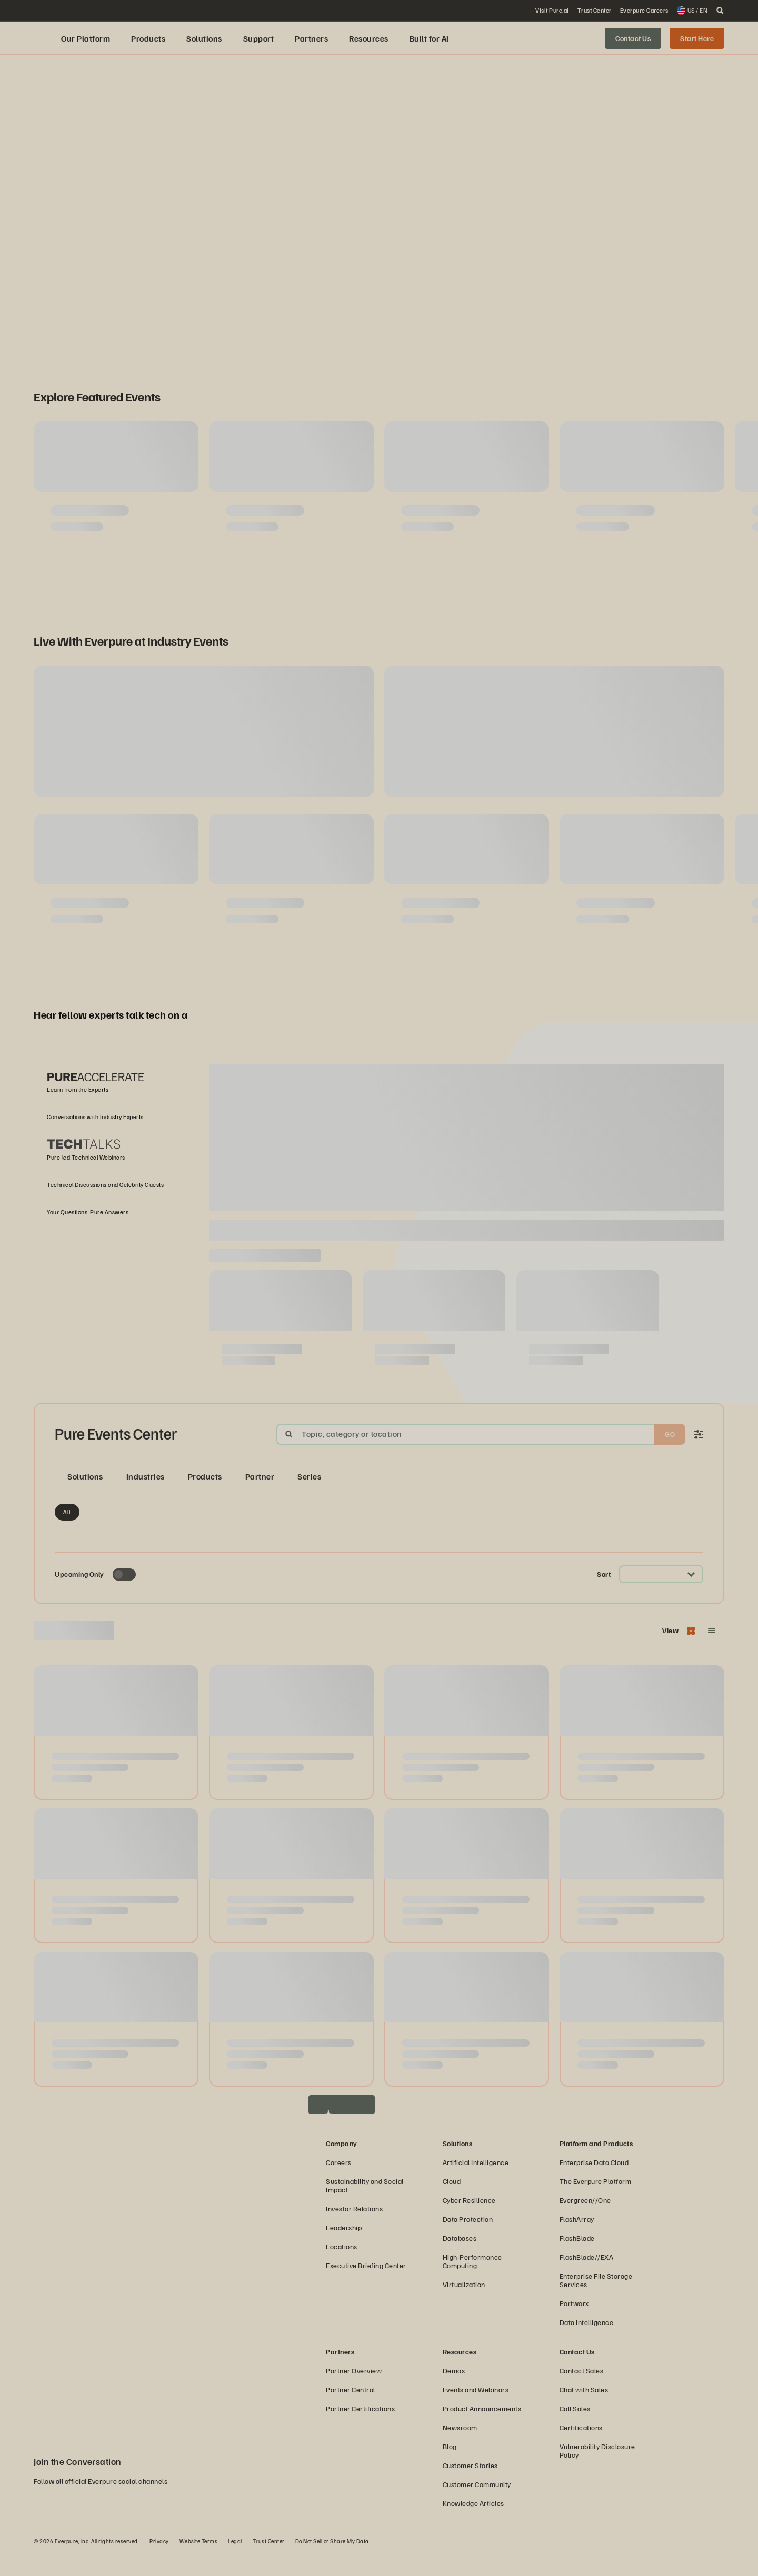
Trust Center (269, 2563)
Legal (235, 2563)
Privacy (159, 2563)
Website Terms (198, 2563)
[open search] (720, 10)
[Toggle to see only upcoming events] (124, 1597)
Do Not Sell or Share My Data (332, 2563)
